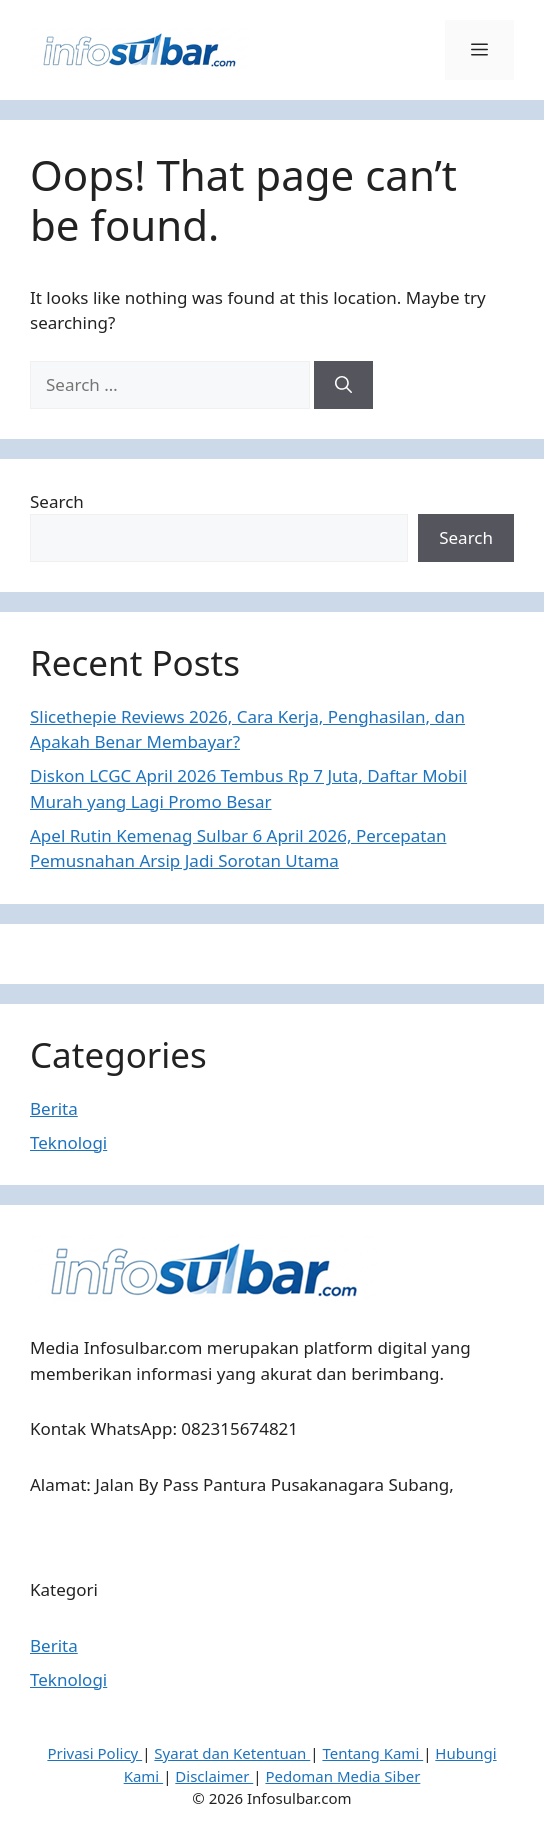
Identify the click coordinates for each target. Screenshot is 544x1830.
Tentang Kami (372, 1753)
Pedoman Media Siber (342, 1776)
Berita (54, 1108)
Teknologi (68, 1142)
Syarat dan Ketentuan (232, 1753)
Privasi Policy (94, 1753)
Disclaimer (214, 1776)
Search (57, 501)
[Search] (343, 385)
